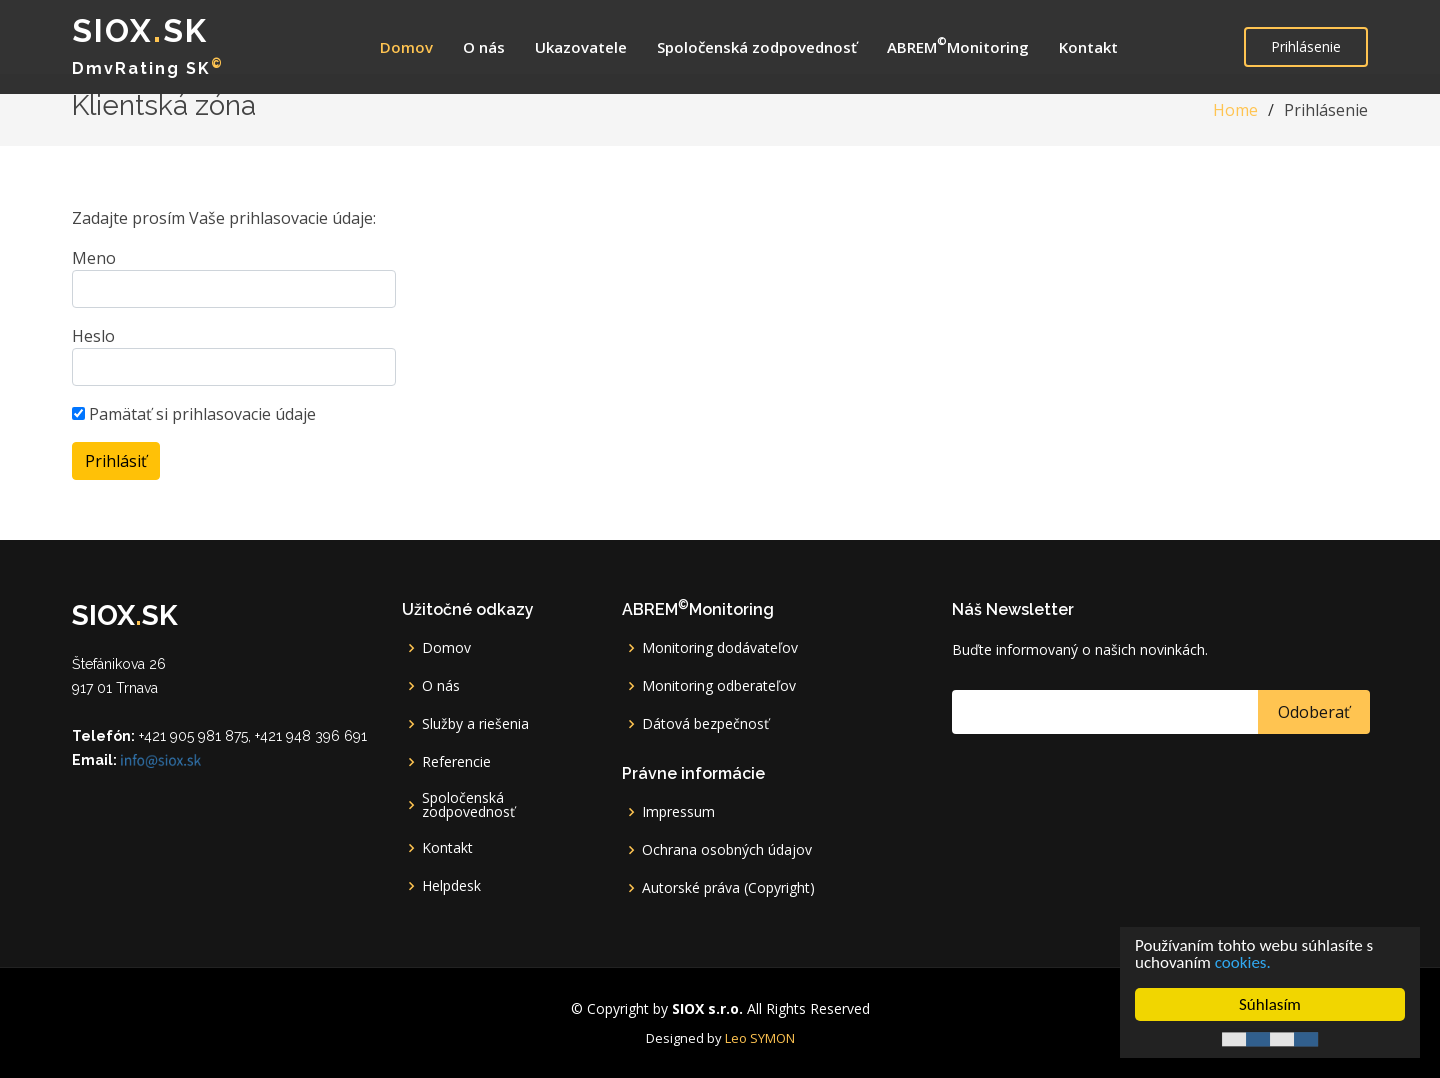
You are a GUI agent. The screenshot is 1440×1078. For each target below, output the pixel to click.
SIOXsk (140, 30)
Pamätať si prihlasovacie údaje (194, 414)
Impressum (678, 812)
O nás (484, 47)
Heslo (93, 336)
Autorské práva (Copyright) (728, 888)
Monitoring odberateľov (719, 686)
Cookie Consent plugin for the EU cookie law (1270, 1039)
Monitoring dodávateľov (720, 648)
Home (1235, 110)
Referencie (456, 762)
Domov (406, 47)
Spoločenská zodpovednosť (757, 47)
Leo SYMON (760, 1038)
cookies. (1243, 962)
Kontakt (1088, 47)
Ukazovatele (581, 47)
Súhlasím (1270, 1004)
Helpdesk (451, 886)
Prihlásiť (116, 461)
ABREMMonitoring (958, 44)
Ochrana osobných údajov (727, 850)
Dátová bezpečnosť (705, 724)
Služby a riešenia (475, 724)
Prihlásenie (1306, 46)
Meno (94, 258)
